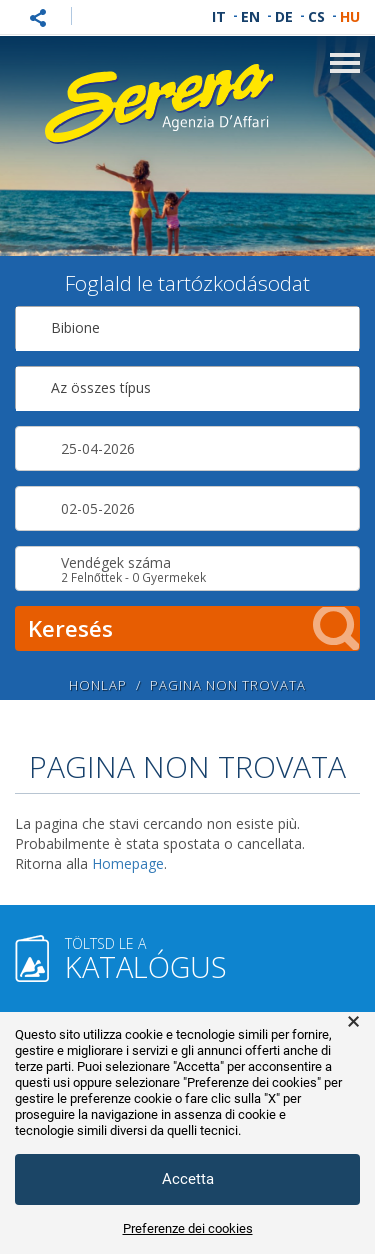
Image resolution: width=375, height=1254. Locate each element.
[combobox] (187, 328)
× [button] (353, 1022)
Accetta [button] (188, 1179)
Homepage (128, 863)
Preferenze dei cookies (188, 1228)
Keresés (194, 628)
